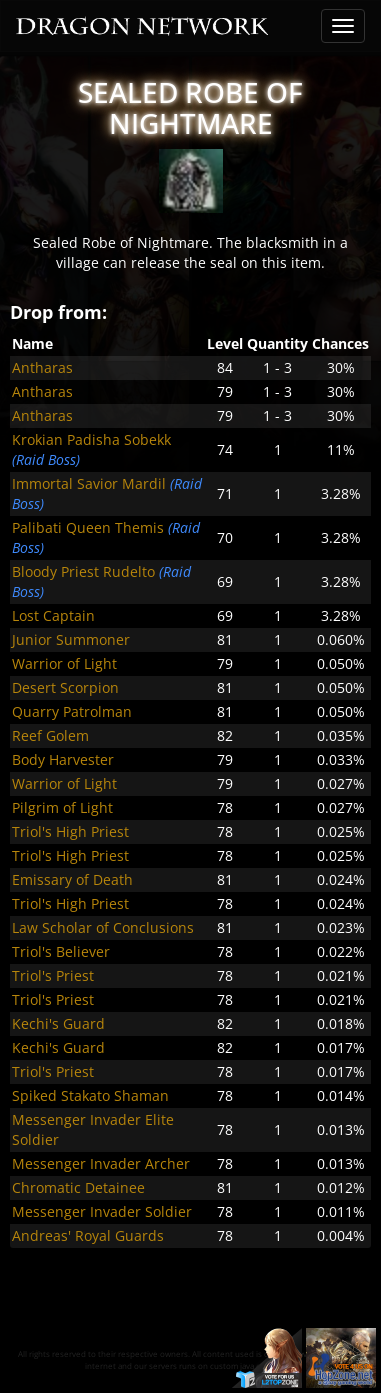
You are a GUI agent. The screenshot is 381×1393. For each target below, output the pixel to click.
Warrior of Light (64, 663)
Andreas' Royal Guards (88, 1235)
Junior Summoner (71, 639)
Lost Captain (53, 615)
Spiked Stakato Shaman (90, 1095)
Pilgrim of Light (62, 807)
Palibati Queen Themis (88, 527)
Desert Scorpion (65, 687)
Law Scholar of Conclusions (103, 927)
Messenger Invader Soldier (102, 1211)
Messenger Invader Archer (101, 1163)
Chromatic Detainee (78, 1187)
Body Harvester (63, 759)
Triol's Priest (53, 975)
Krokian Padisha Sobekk (91, 439)
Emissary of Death (72, 879)
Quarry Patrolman (72, 711)
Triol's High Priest (70, 831)
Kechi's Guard (58, 1023)
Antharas (42, 367)
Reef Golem (50, 735)
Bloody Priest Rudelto (83, 571)
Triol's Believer (61, 951)
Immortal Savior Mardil (89, 483)
